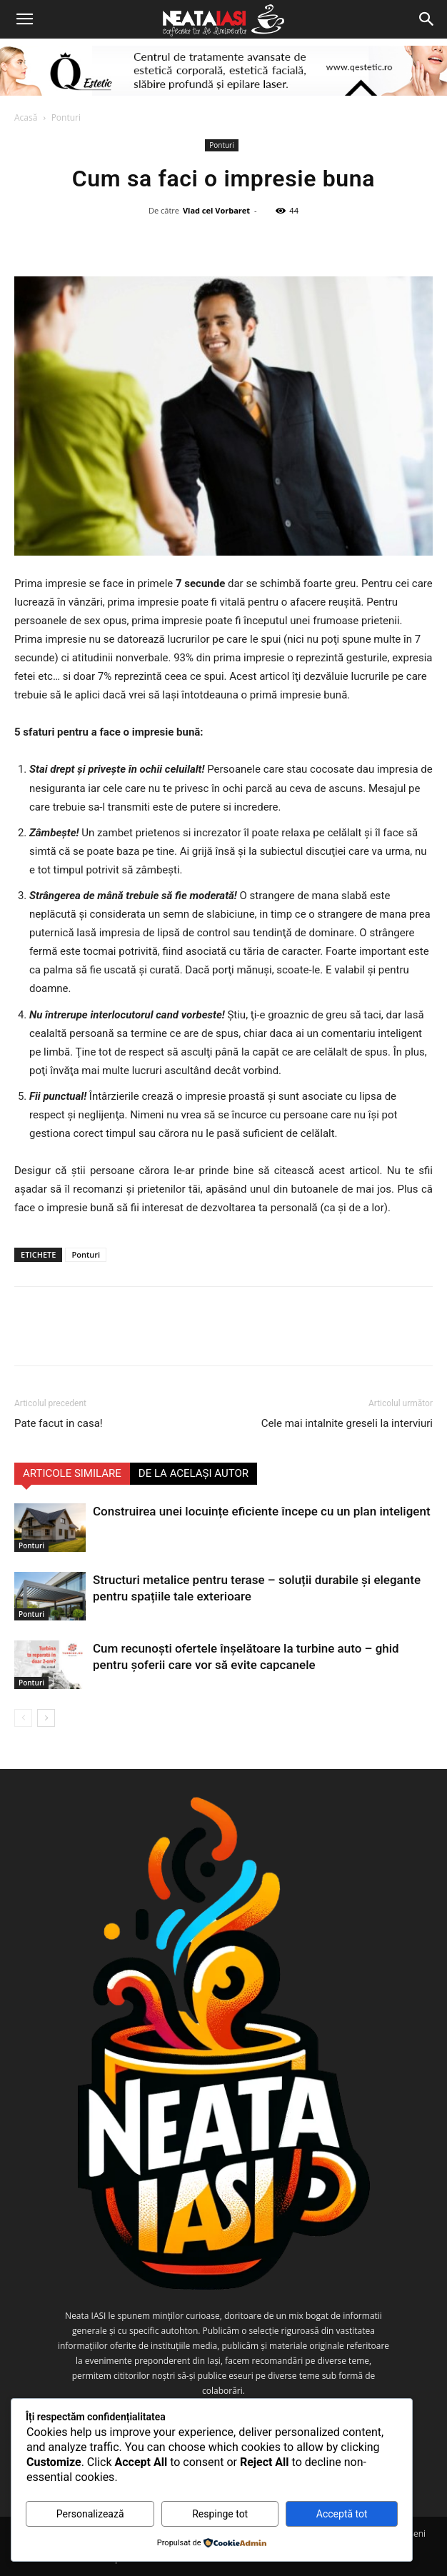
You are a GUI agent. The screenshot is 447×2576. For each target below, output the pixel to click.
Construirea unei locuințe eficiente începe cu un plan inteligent (262, 1511)
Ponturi (66, 117)
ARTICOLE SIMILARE (72, 1473)
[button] (24, 19)
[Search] (427, 19)
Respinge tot (220, 2514)
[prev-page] (23, 1718)
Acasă (25, 117)
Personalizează (90, 2514)
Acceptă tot (342, 2514)
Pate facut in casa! (58, 1423)
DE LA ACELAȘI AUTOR (193, 1473)
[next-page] (46, 1718)
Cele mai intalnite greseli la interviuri (347, 1423)
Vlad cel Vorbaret (216, 210)
